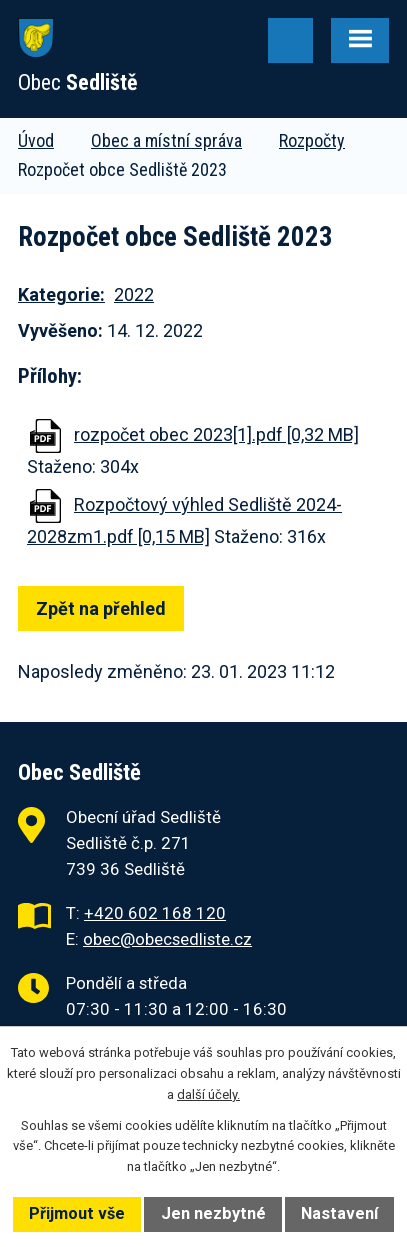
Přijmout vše (77, 1213)
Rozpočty (312, 140)
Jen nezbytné (213, 1213)
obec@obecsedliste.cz (167, 939)
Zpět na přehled (101, 608)
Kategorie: (61, 294)
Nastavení (339, 1213)
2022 (134, 294)
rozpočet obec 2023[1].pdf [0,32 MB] (216, 434)
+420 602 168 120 (155, 913)
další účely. (208, 1094)
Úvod (36, 140)
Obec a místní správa (166, 140)
